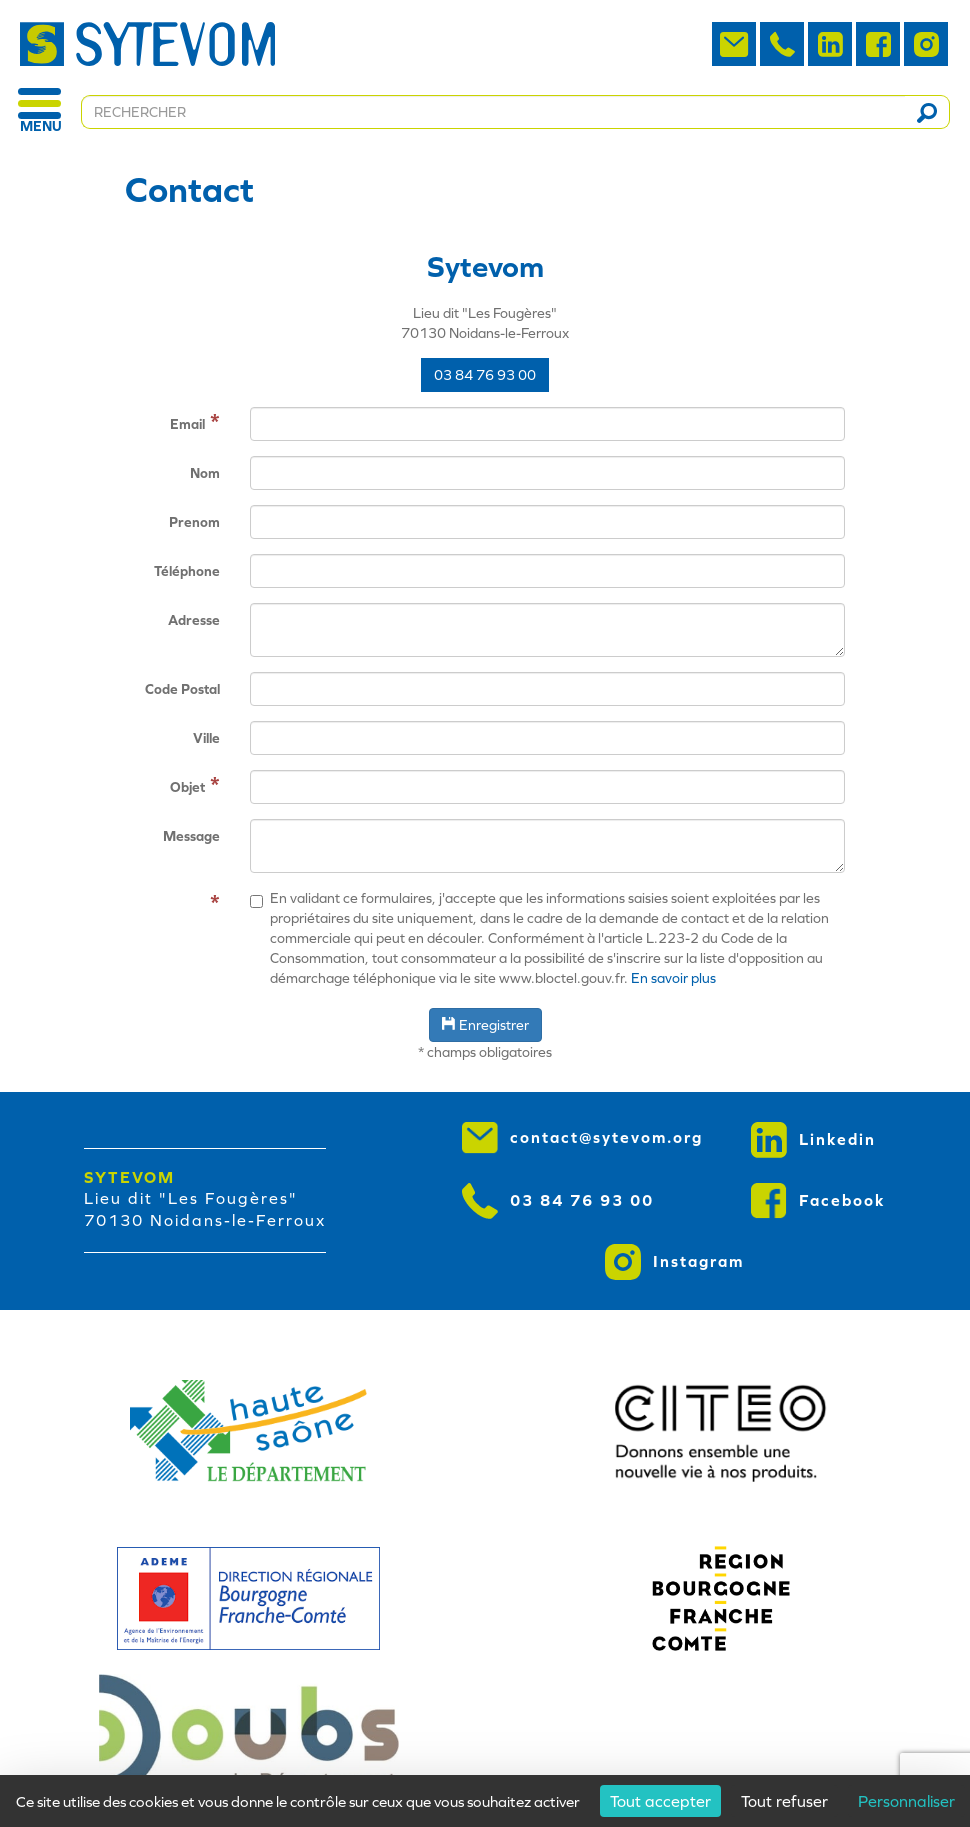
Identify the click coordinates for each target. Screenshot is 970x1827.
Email (187, 424)
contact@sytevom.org (582, 1138)
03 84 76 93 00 (485, 375)
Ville (206, 738)
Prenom (194, 522)
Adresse (194, 620)
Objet (187, 787)
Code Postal (182, 689)
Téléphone (187, 571)
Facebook (818, 1201)
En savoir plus (673, 978)
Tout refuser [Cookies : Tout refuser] (784, 1801)
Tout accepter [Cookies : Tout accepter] (660, 1801)
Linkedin (813, 1140)
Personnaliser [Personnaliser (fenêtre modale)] (906, 1801)
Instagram (674, 1262)
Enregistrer (485, 1025)
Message (191, 836)
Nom (205, 473)
